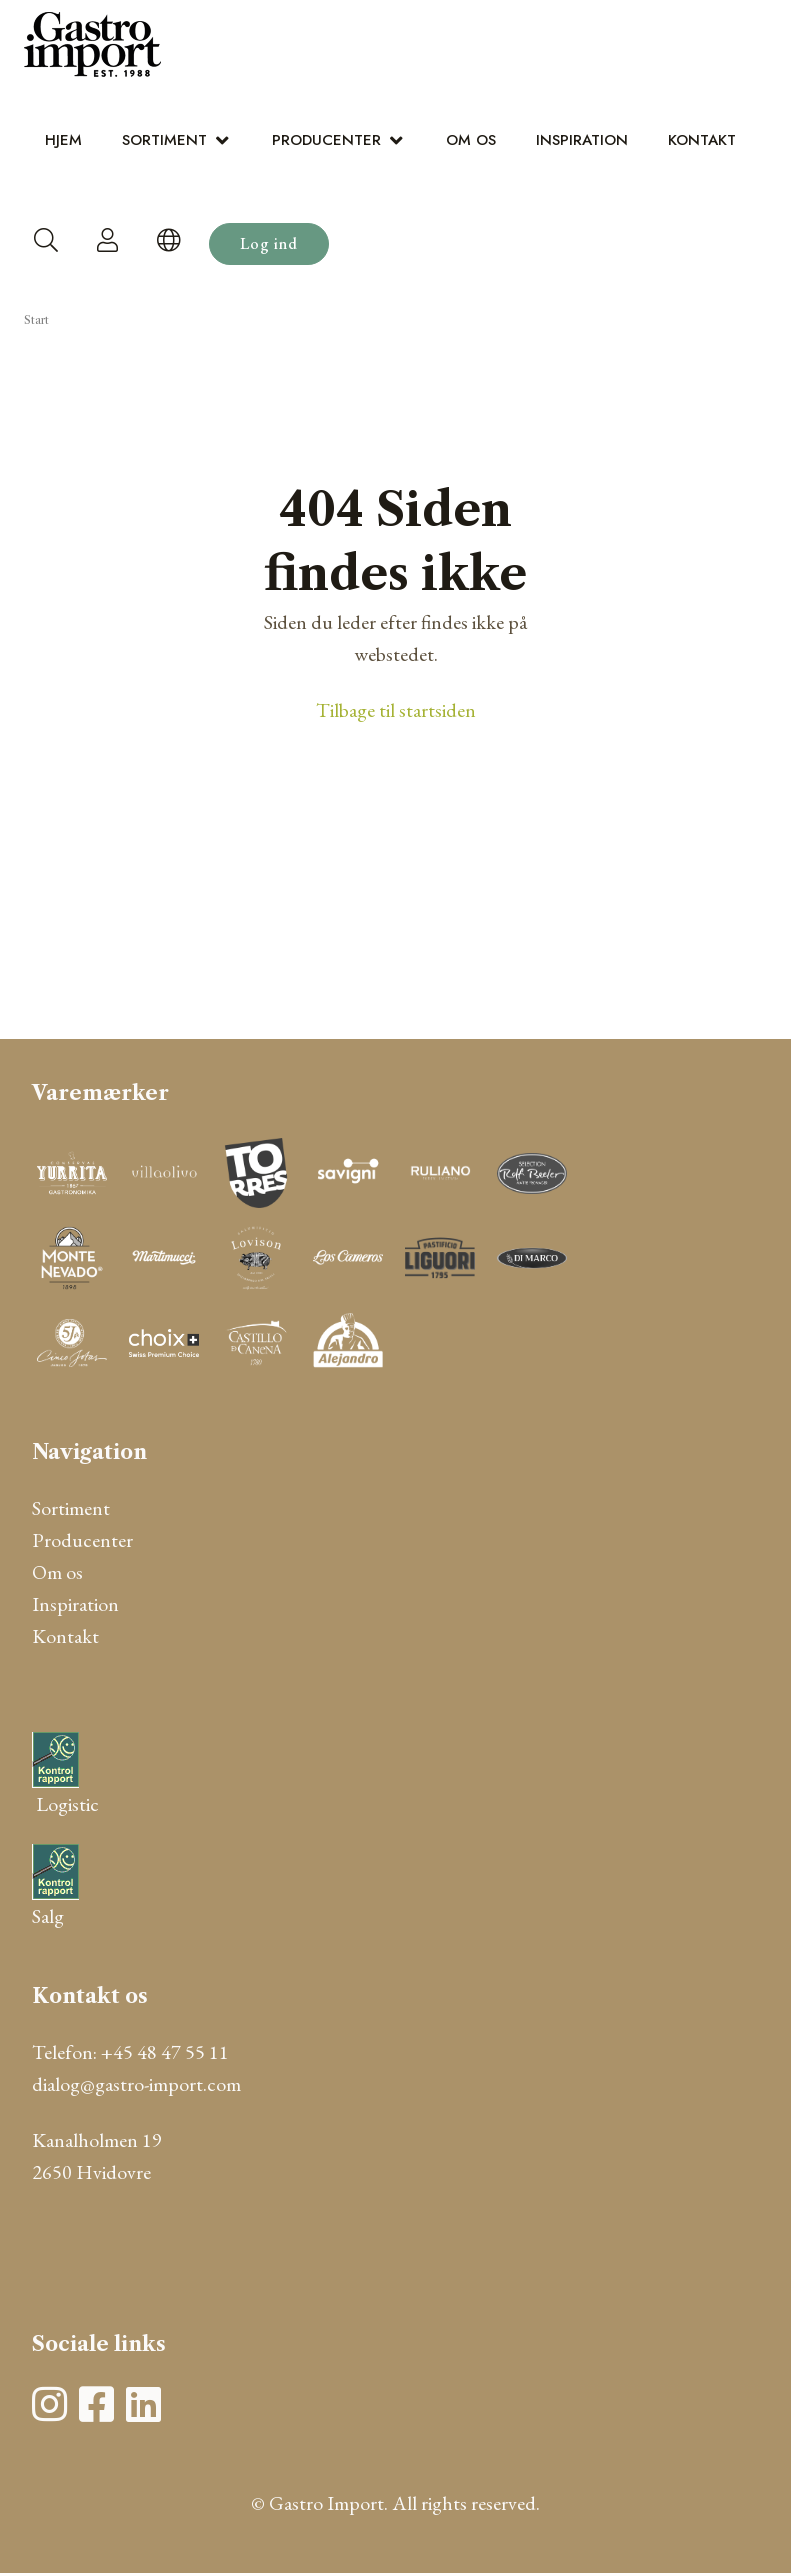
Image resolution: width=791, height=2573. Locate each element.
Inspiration (582, 140)
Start (36, 320)
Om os (471, 140)
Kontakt (702, 140)
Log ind (269, 243)
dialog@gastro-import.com (136, 2084)
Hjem (63, 140)
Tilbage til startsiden (396, 710)
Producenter (326, 140)
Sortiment (164, 140)
